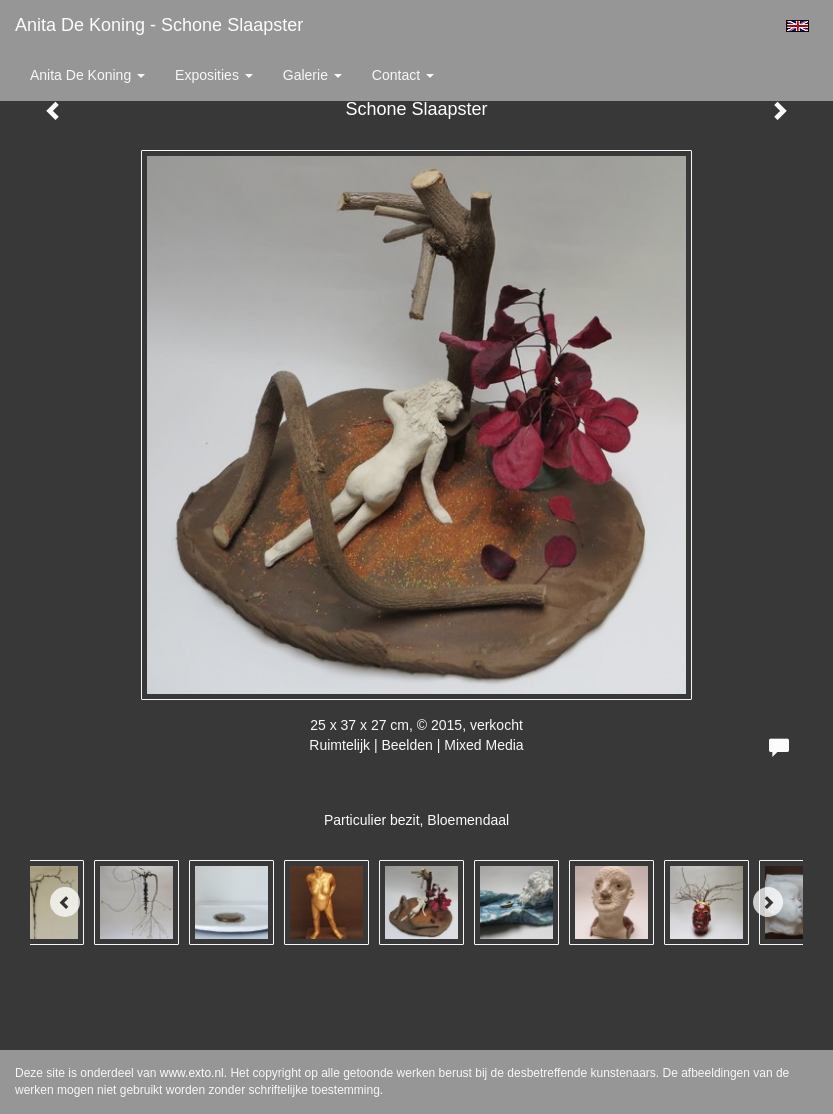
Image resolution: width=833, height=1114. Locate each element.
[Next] (768, 902)
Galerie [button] (312, 75)
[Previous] (65, 902)
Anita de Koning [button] (87, 75)
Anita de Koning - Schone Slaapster (159, 25)
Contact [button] (403, 75)
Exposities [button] (214, 75)
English (797, 26)
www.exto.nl (192, 1073)
